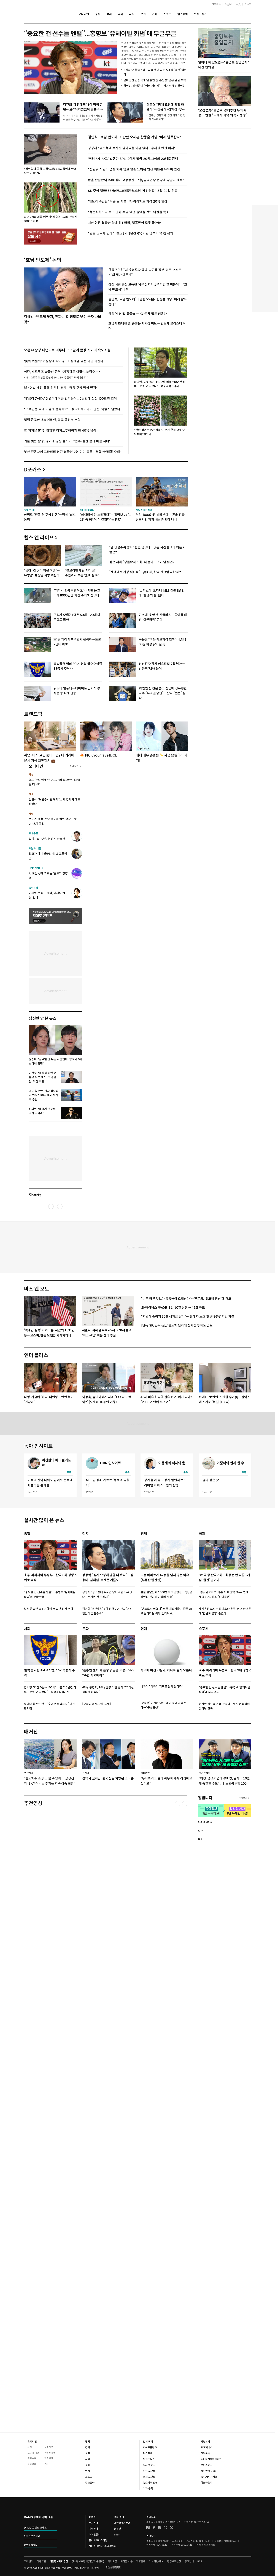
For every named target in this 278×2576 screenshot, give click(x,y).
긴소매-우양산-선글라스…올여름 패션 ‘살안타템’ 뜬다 (163, 617)
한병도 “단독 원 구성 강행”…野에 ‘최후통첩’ (50, 517)
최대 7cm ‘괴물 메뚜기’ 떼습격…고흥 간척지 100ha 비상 (50, 219)
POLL (47, 2464)
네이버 (148, 2527)
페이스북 (153, 2527)
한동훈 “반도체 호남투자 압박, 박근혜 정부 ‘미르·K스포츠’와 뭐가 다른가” (144, 272)
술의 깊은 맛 (210, 1480)
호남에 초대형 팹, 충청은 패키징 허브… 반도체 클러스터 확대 (147, 326)
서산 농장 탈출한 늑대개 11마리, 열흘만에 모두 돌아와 (124, 223)
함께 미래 (148, 2441)
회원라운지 (206, 2482)
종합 (27, 1534)
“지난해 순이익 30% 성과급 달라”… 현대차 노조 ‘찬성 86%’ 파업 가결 (187, 1316)
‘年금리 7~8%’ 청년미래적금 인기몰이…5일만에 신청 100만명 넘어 (70, 398)
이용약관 (41, 2561)
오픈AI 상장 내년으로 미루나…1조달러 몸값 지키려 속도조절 (67, 350)
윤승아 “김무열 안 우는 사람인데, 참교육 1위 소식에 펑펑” (55, 1061)
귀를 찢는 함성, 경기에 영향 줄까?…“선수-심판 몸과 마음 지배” (67, 441)
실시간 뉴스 (149, 2464)
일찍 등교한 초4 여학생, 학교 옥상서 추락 (52, 420)
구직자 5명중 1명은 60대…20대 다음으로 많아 (76, 617)
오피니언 (32, 2441)
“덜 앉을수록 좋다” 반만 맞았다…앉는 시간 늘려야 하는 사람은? (147, 549)
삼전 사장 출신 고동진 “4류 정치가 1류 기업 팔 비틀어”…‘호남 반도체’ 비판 (147, 287)
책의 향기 (119, 2516)
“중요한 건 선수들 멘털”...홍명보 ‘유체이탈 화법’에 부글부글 (100, 34)
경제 (144, 1534)
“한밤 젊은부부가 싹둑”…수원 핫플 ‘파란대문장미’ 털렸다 (159, 432)
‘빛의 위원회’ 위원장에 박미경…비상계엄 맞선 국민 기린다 (63, 361)
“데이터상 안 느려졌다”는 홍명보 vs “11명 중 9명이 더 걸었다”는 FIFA (105, 517)
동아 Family (40, 2545)
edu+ (117, 2534)
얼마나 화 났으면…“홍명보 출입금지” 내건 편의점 (223, 64)
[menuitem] (83, 14)
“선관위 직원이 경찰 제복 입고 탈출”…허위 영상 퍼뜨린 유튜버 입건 (134, 169)
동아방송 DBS (209, 2470)
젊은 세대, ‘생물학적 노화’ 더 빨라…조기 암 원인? (141, 562)
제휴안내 (140, 2561)
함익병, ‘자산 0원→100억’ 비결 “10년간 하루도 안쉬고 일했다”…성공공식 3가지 (159, 384)
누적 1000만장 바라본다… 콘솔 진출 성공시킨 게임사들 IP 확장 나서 (160, 517)
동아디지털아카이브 (212, 2459)
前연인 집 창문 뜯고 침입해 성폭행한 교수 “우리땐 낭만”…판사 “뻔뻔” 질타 (163, 693)
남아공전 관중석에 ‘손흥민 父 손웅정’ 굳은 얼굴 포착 (154, 80)
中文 (238, 4)
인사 (224, 1831)
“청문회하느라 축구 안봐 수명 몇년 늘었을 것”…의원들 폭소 (128, 212)
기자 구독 (148, 2488)
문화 (85, 1629)
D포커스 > (34, 470)
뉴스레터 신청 (150, 2482)
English (228, 4)
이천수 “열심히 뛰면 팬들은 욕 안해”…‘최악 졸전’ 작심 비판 (43, 1077)
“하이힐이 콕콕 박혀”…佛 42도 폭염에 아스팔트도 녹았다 (50, 171)
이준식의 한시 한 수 (230, 1463)
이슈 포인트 (149, 2470)
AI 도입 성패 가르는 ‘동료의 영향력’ (107, 1482)
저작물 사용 (126, 2561)
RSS (199, 2561)
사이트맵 (112, 2561)
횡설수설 (32, 2458)
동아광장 (32, 2464)
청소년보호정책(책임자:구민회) (88, 2561)
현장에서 (48, 2458)
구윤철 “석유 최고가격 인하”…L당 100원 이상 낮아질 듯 (163, 642)
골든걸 (117, 2528)
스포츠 (203, 1629)
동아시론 (48, 2447)
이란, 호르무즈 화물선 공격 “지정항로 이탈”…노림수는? (62, 372)
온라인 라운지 (224, 1822)
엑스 (165, 2527)
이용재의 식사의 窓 (171, 1463)
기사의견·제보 (156, 2561)
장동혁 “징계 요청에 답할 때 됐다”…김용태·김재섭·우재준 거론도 (166, 107)
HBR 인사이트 (110, 1463)
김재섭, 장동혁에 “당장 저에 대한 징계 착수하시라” (167, 117)
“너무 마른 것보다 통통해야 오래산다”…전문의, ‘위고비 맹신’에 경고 (186, 1299)
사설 (30, 2447)
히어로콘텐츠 (150, 2447)
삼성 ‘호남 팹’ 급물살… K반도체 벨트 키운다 (137, 314)
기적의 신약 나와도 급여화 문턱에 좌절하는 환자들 (50, 1482)
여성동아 (93, 2528)
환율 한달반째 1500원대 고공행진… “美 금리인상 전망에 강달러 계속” (136, 180)
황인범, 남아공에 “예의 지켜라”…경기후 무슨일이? (153, 86)
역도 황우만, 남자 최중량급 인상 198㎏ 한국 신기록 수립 (43, 1095)
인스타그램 (159, 2527)
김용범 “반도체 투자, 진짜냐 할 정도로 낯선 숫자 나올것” (62, 319)
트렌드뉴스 (149, 2459)
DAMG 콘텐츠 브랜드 (40, 2527)
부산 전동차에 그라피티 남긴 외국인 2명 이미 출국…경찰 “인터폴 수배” (72, 452)
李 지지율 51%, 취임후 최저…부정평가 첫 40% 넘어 (60, 430)
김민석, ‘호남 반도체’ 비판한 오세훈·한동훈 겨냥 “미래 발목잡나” (135, 137)
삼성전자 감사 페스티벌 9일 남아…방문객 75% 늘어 (162, 666)
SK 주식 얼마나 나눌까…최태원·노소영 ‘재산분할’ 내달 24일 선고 (132, 191)
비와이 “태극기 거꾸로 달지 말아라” (42, 1111)
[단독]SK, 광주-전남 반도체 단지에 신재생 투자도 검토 (176, 1325)
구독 (67, 1472)
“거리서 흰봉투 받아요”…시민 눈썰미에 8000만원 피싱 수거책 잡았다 (76, 593)
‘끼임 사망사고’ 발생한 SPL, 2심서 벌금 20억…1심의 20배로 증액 (133, 159)
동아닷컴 (151, 2535)
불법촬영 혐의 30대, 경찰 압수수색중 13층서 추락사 (77, 666)
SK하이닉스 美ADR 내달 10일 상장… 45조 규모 (173, 1308)
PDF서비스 (206, 2447)
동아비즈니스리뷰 (98, 2540)
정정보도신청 (174, 2561)
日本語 (247, 4)
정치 (85, 1534)
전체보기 (74, 766)
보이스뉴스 (208, 2464)
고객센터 (28, 2561)
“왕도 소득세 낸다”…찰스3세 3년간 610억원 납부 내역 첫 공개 (130, 233)
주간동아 (93, 2522)
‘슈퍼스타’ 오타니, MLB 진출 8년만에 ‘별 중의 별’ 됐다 (162, 593)
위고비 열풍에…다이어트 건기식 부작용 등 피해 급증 (76, 690)
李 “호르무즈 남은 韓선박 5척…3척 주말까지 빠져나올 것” (57, 377)
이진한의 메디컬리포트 (56, 1463)
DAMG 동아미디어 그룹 (41, 2517)
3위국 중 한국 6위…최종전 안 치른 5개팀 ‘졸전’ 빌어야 (155, 72)
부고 (224, 1839)
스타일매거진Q (122, 2522)
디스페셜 (147, 2453)
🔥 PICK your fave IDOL (98, 755)
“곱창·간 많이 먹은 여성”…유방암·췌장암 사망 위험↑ (42, 573)
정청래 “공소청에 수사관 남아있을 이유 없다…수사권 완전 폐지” (132, 148)
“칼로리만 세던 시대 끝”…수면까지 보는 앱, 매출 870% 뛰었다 (82, 573)
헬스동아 (90, 2482)
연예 (144, 1629)
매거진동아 (94, 2534)
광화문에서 (49, 2452)
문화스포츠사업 (40, 2536)
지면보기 (205, 2441)
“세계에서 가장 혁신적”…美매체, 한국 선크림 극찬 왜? (145, 572)
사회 (27, 1629)
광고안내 (189, 2561)
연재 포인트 (149, 2476)
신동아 (92, 2516)
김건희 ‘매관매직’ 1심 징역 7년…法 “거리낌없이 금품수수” (82, 107)
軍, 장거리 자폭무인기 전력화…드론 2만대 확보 (77, 642)
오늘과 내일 (33, 2452)
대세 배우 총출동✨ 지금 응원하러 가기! (161, 758)
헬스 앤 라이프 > (41, 538)
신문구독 (216, 4)
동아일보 (41, 14)
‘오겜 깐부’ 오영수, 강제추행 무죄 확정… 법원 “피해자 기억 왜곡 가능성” (222, 112)
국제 (202, 1534)
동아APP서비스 (210, 2476)
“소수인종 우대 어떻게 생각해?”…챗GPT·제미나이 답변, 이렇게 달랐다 (72, 409)
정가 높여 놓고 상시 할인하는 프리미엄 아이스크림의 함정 (165, 1482)
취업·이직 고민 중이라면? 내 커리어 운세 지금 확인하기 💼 (49, 758)
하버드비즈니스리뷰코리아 (103, 2546)
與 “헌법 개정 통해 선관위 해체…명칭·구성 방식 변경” (61, 388)
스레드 (171, 2527)
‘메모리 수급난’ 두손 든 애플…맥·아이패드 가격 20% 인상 (127, 201)
